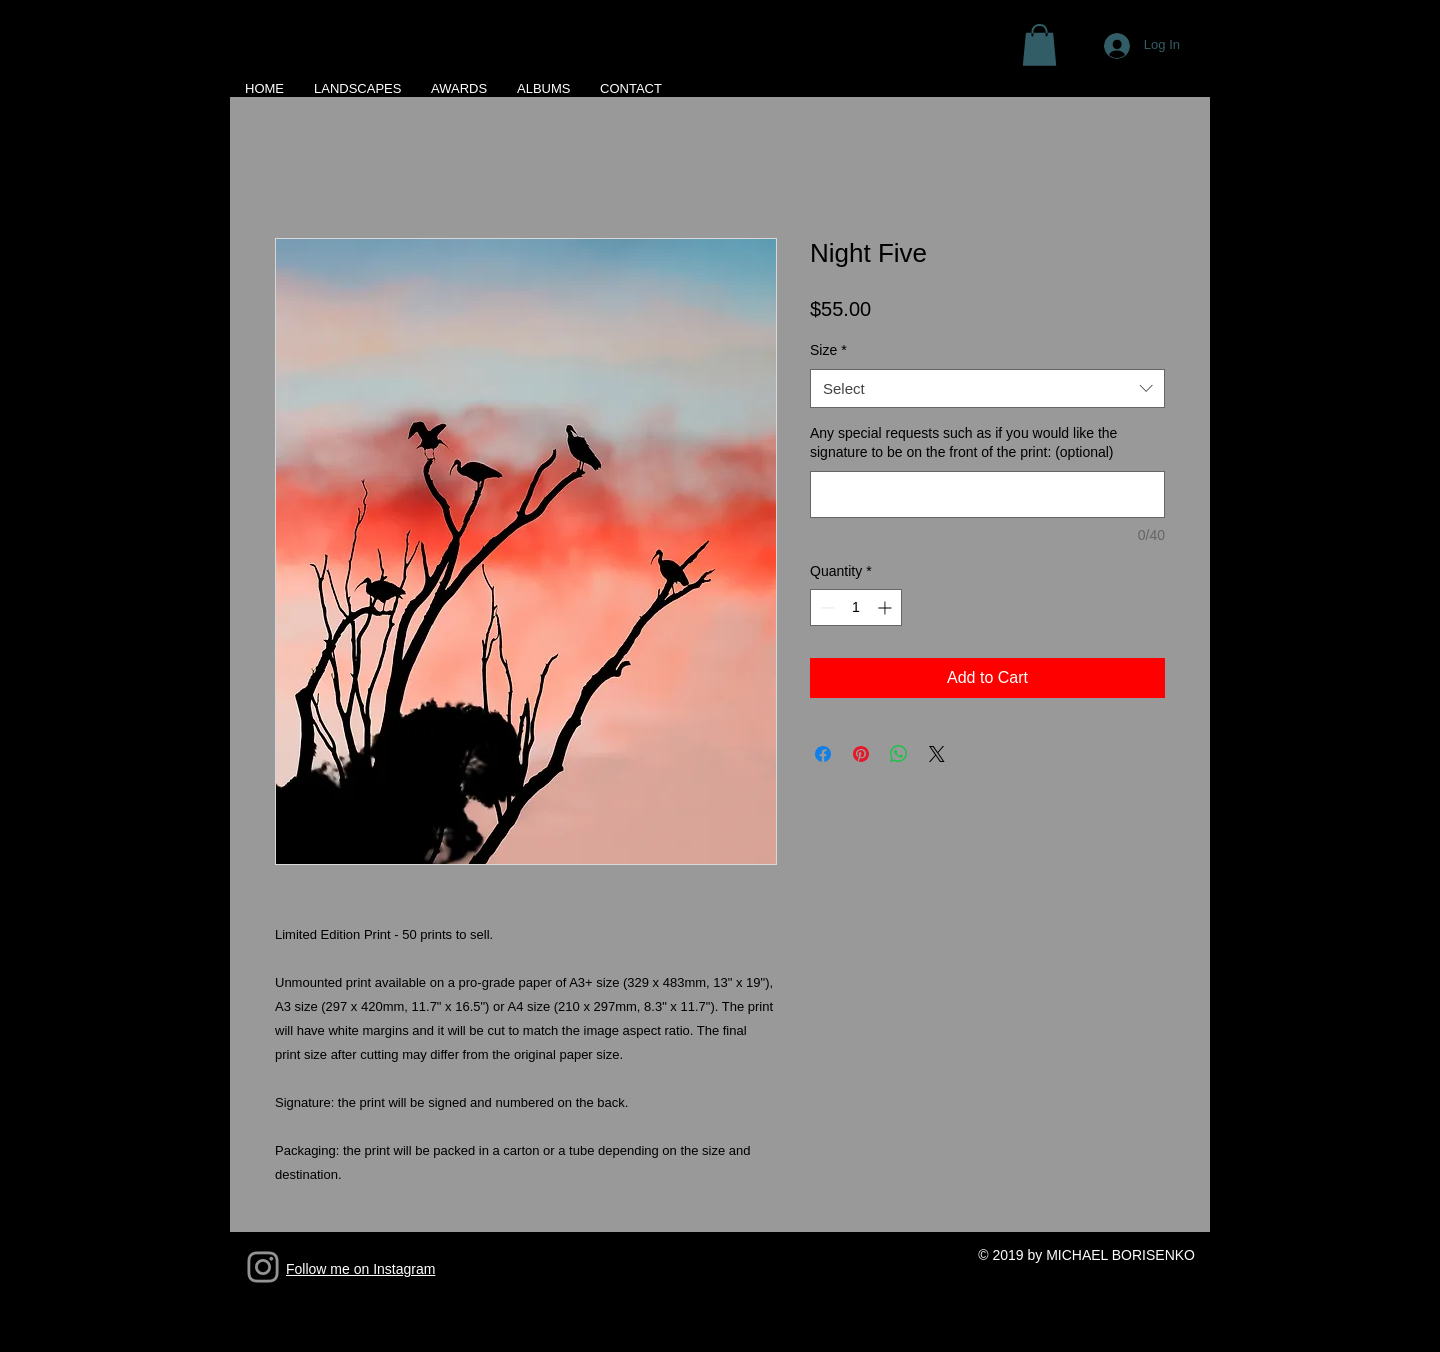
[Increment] (886, 607)
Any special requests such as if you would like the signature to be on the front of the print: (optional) (963, 443)
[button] (1039, 45)
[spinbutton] (856, 607)
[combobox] (987, 388)
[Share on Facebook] (823, 754)
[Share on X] (937, 754)
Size (828, 350)
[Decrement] (825, 607)
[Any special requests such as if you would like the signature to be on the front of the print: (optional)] (987, 494)
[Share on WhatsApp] (899, 754)
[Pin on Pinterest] (861, 754)
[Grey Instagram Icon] (263, 1267)
